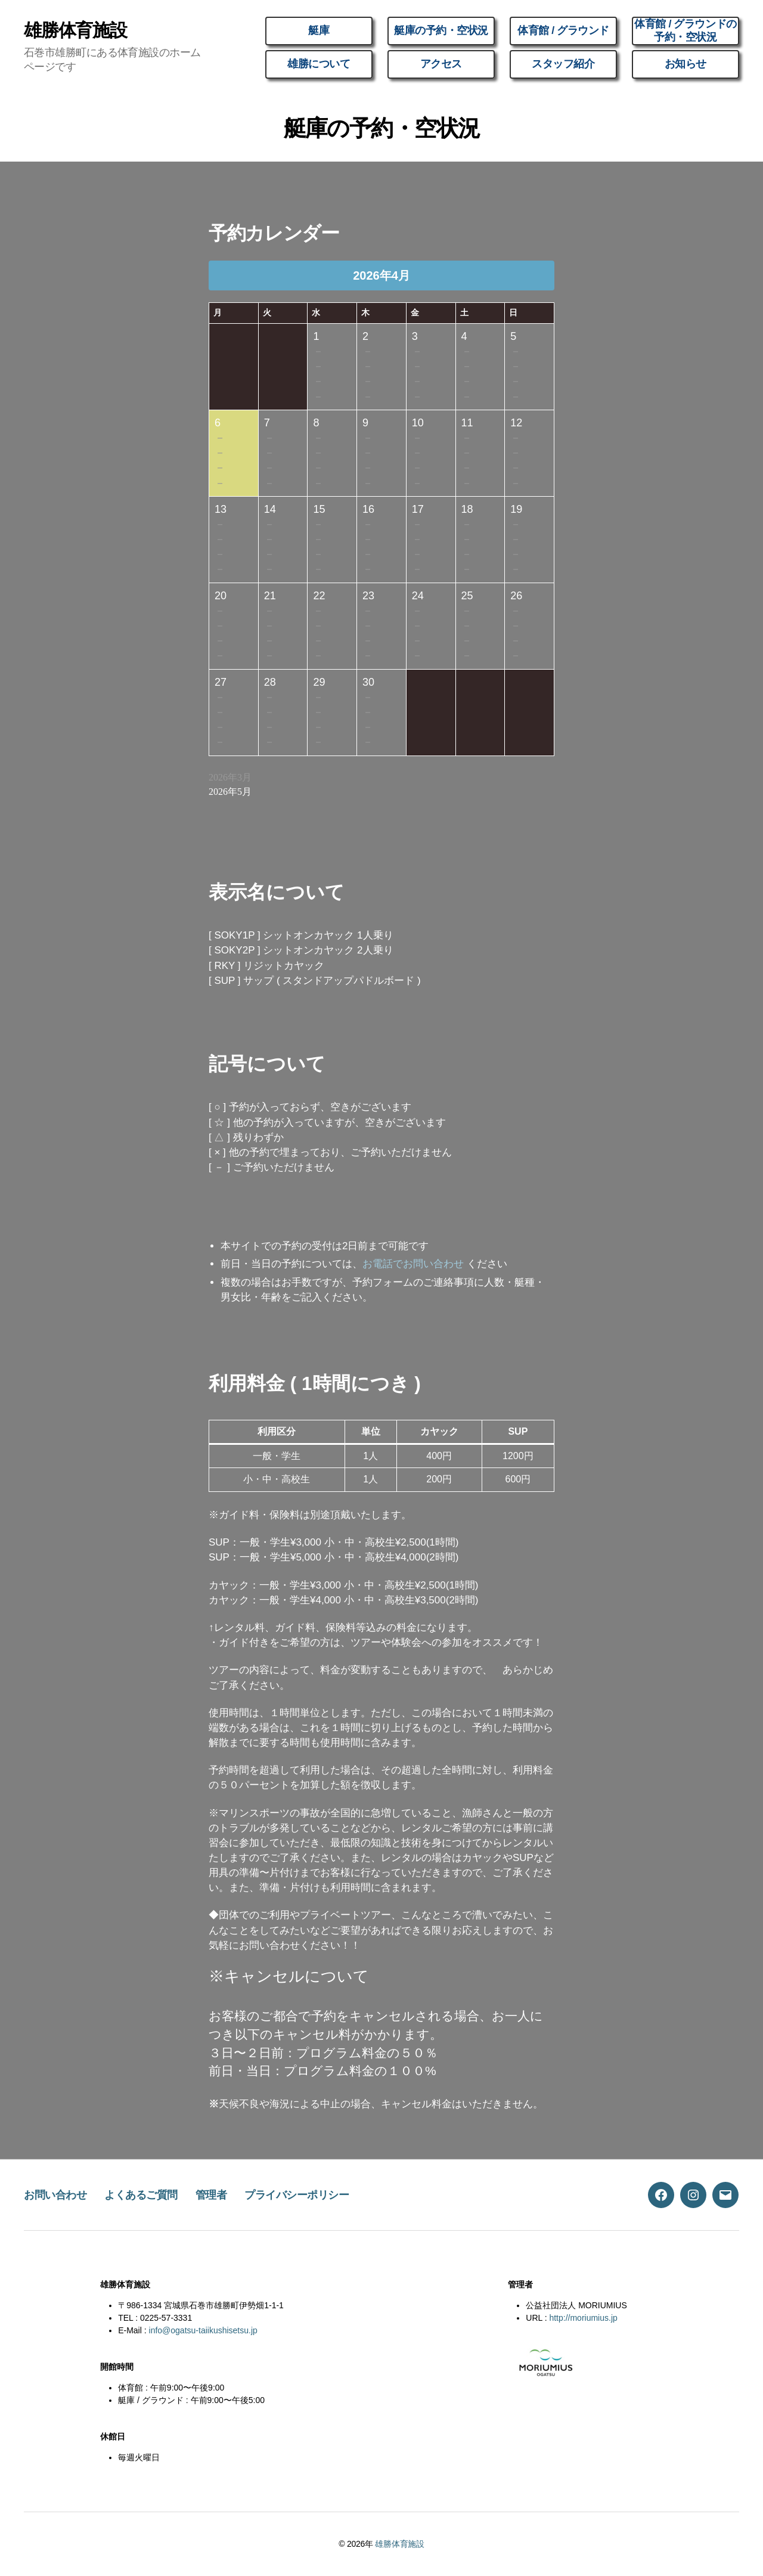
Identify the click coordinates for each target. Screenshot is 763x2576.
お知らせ (685, 64)
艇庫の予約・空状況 (441, 30)
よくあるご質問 (141, 2195)
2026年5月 (230, 792)
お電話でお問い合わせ (413, 1264)
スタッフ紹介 (563, 64)
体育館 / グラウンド (563, 30)
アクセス (441, 64)
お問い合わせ (55, 2195)
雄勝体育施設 (75, 30)
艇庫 (318, 30)
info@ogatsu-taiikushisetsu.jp (203, 2330)
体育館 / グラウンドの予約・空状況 (685, 30)
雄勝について (318, 64)
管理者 (211, 2195)
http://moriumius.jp (583, 2318)
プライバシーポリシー (296, 2195)
